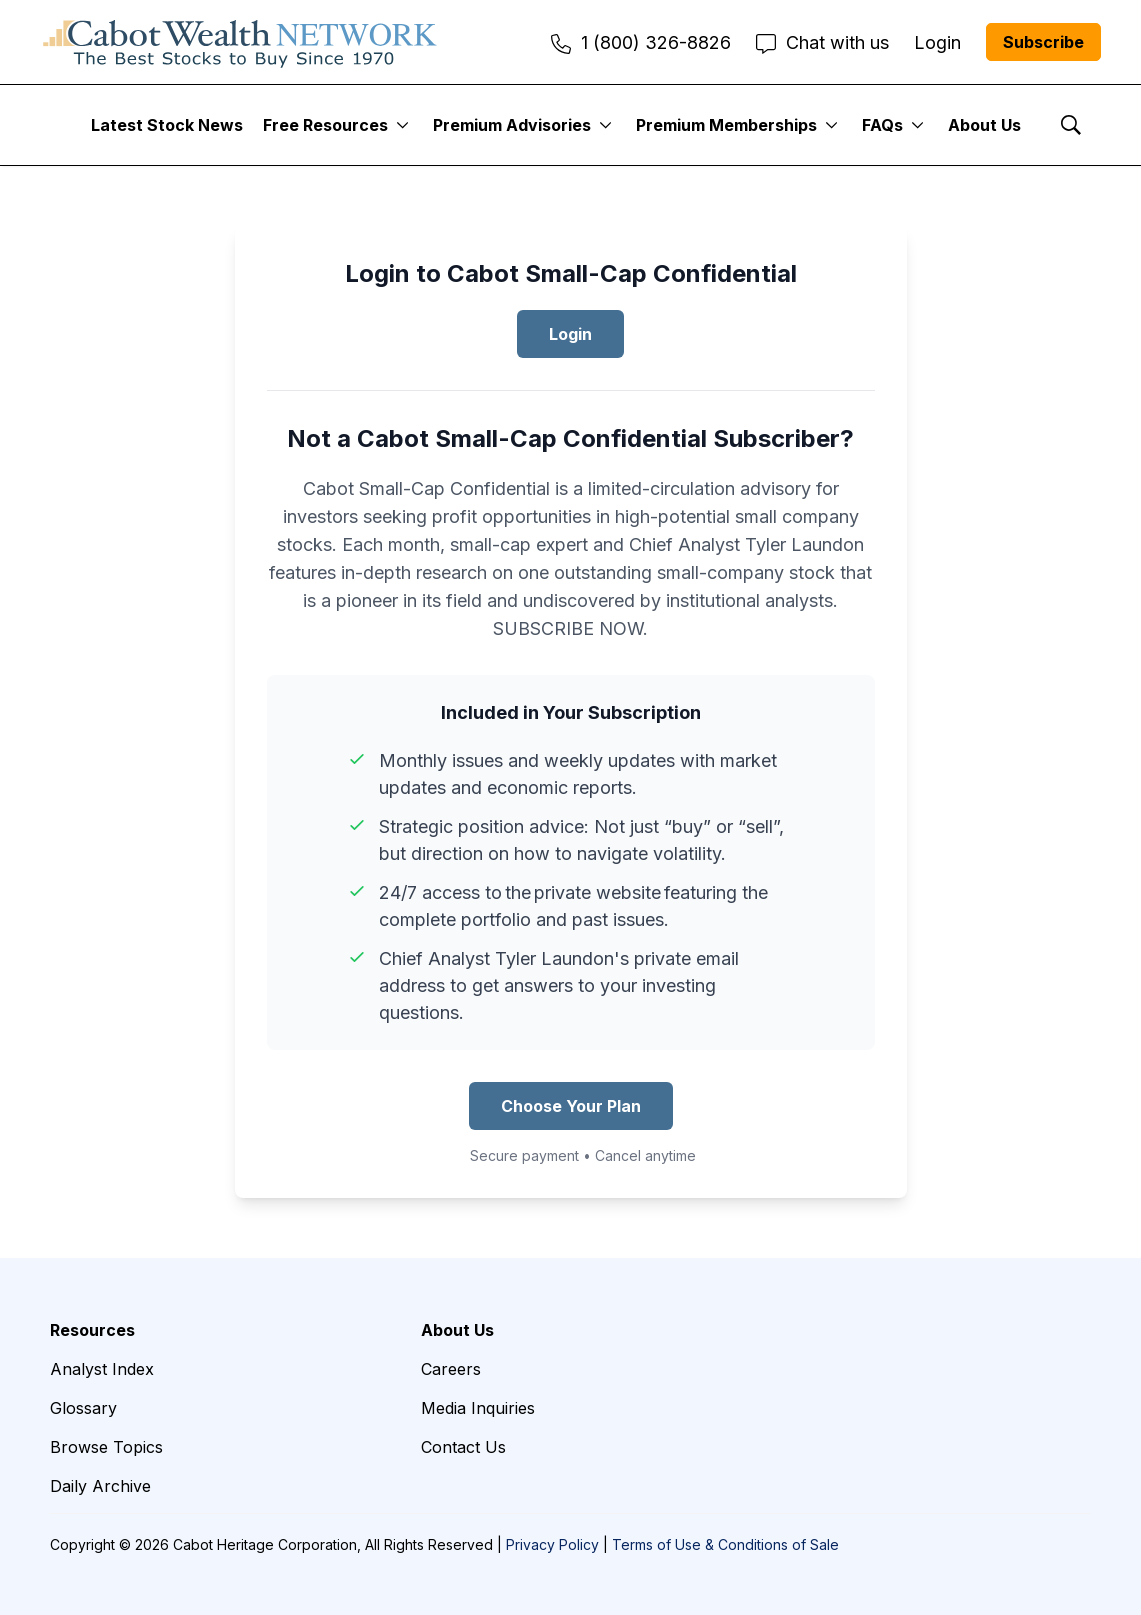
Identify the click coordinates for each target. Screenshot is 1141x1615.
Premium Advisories (512, 125)
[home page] (240, 42)
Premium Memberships (726, 125)
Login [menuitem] (937, 42)
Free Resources (325, 125)
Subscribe (1043, 42)
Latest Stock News (167, 125)
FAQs (882, 125)
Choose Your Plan (571, 1106)
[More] (402, 125)
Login (570, 334)
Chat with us (822, 42)
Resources (92, 1330)
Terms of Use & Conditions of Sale (725, 1544)
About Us (984, 125)
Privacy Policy (552, 1544)
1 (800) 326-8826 (641, 42)
